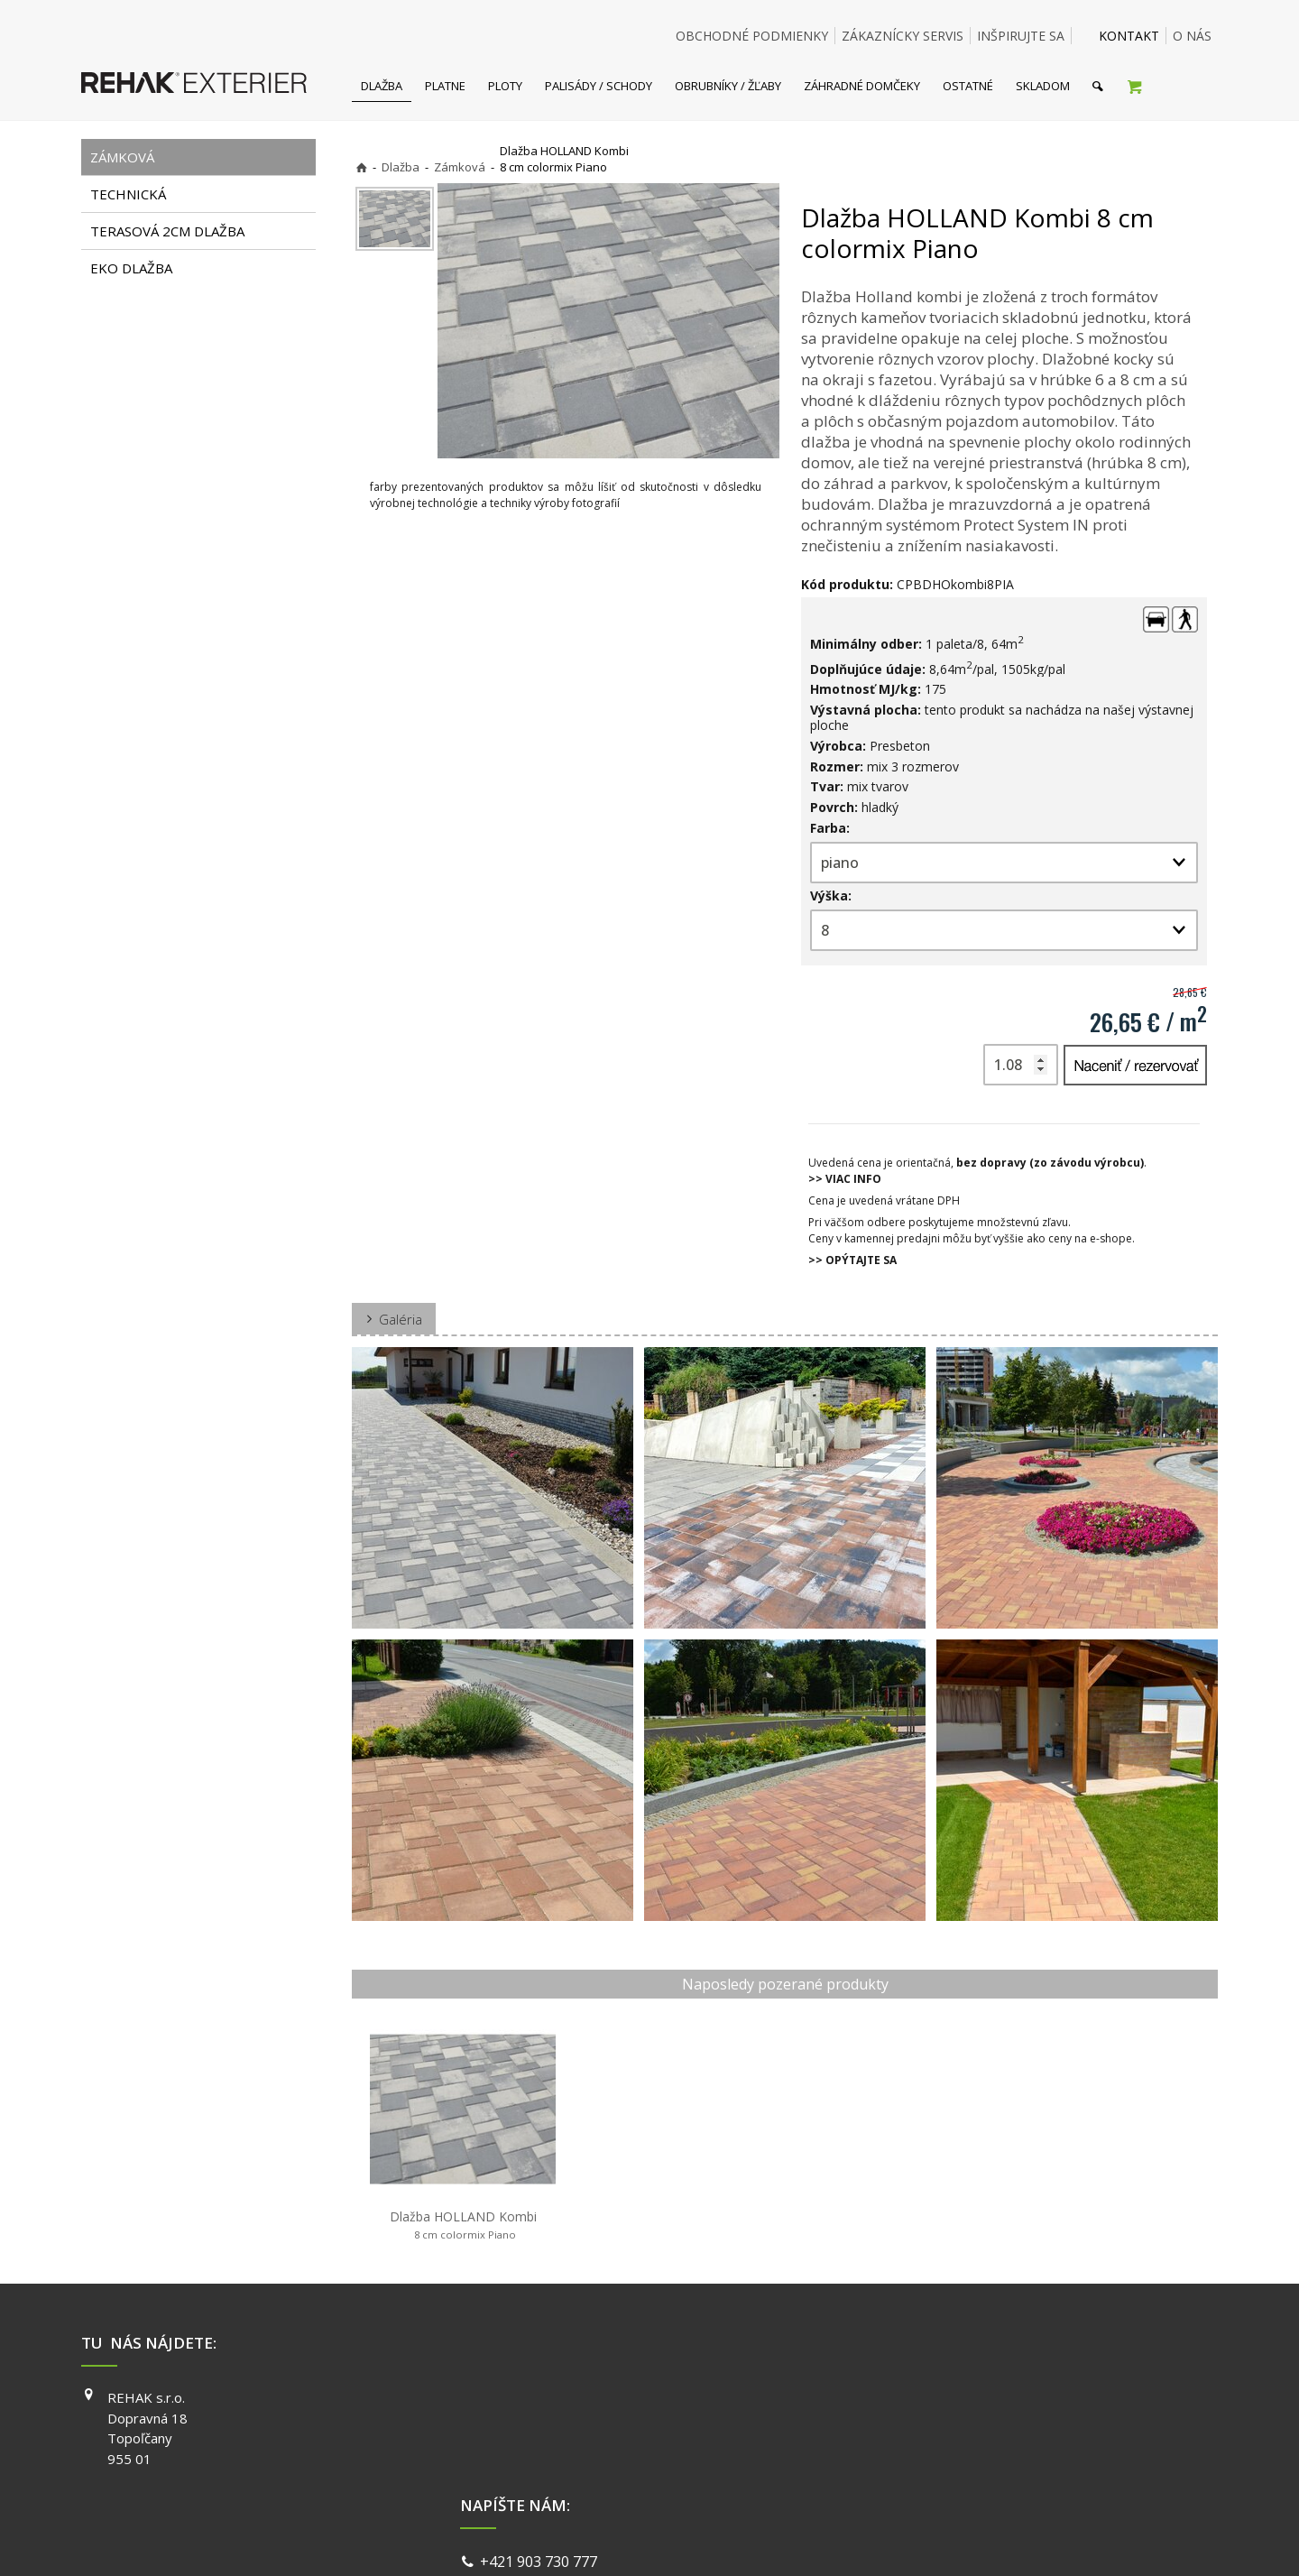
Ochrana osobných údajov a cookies (775, 2539)
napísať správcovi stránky (602, 2539)
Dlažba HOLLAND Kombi (463, 2225)
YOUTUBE (905, 2449)
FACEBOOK (908, 2397)
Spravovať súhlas (927, 2539)
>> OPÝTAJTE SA (852, 1260)
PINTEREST (910, 2475)
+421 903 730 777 (542, 2400)
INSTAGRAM (912, 2423)
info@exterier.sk (539, 2422)
